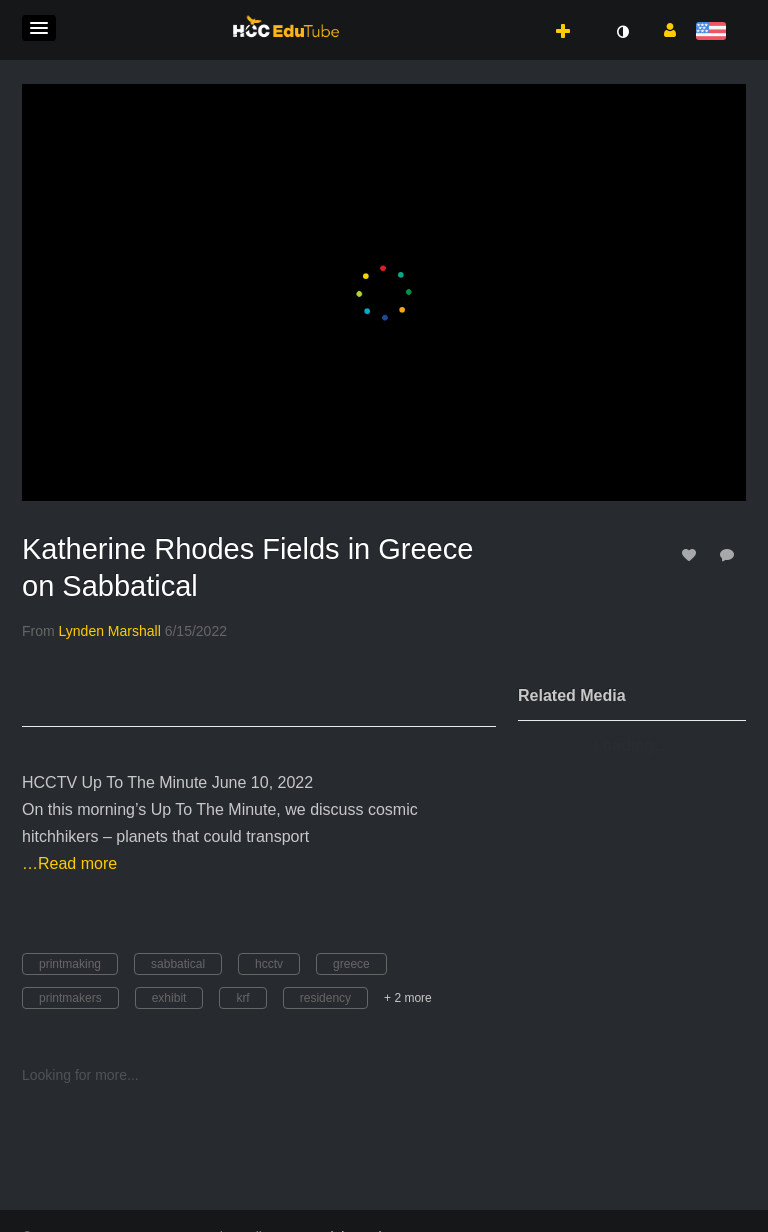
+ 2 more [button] (408, 998)
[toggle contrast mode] (622, 32)
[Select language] (714, 32)
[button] (39, 28)
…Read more (69, 863)
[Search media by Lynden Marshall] (110, 631)
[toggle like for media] (692, 554)
